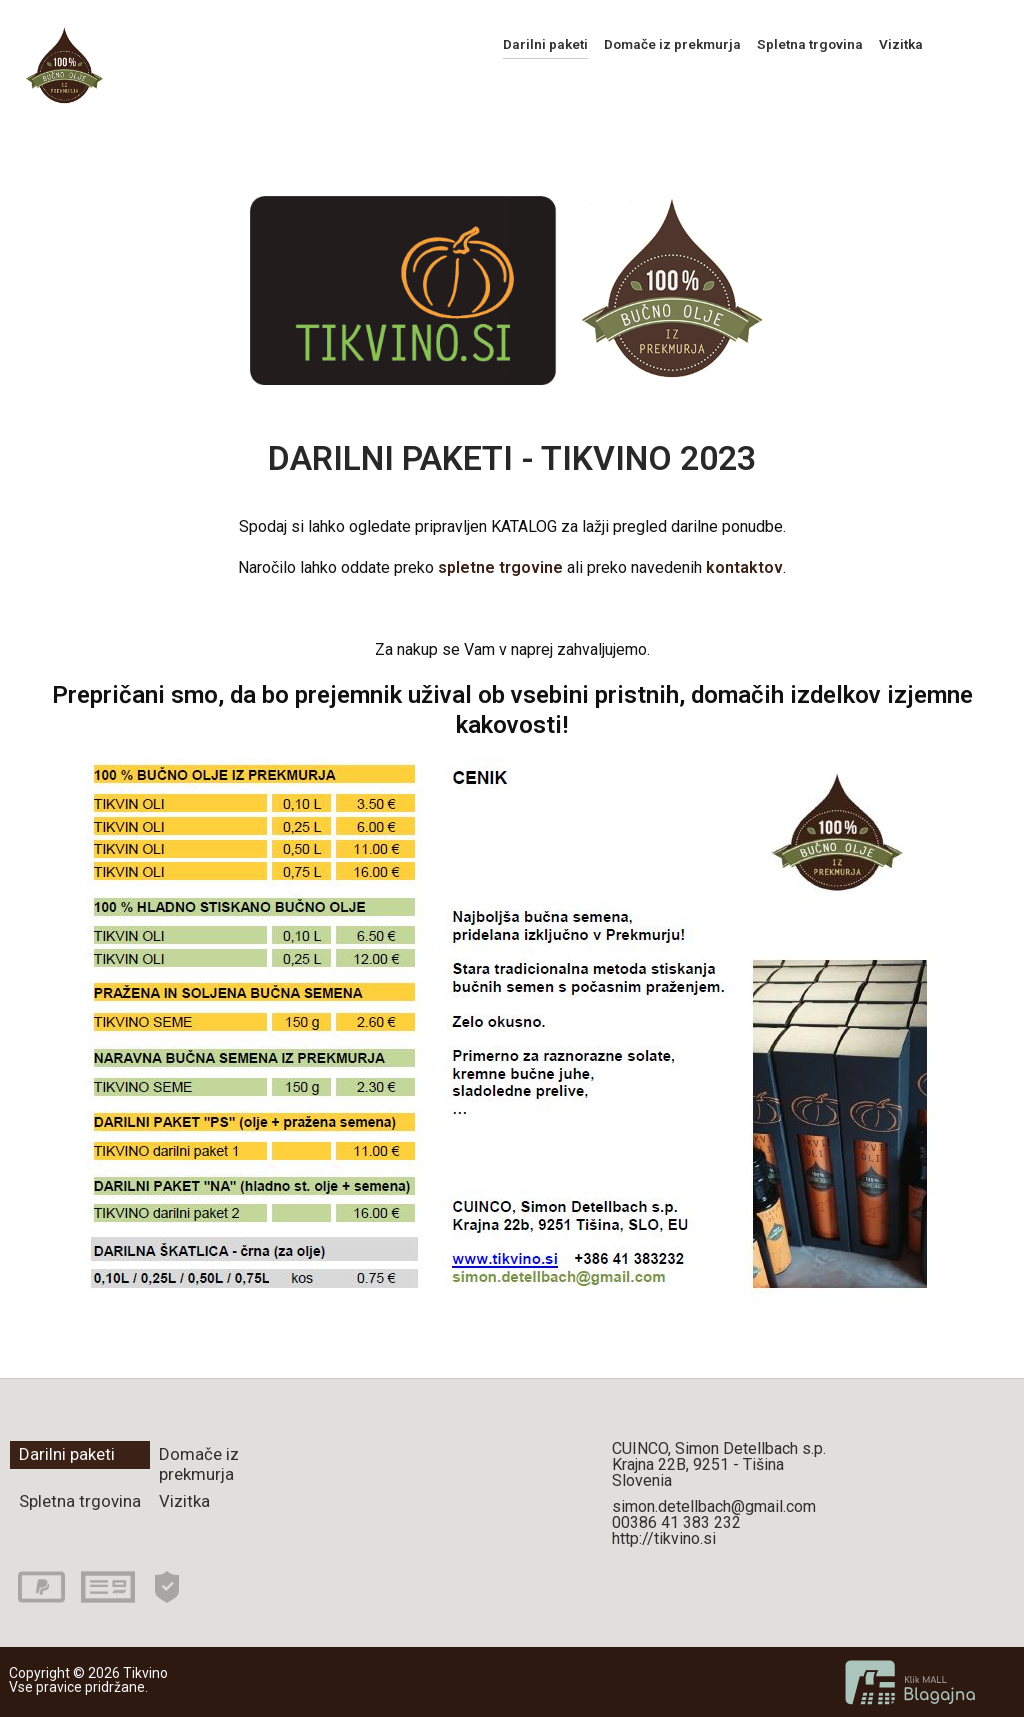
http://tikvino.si (664, 1538)
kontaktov (744, 567)
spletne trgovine (500, 567)
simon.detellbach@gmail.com (714, 1506)
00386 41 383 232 (676, 1522)
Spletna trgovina (810, 44)
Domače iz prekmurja (672, 44)
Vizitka (901, 44)
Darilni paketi (545, 44)
